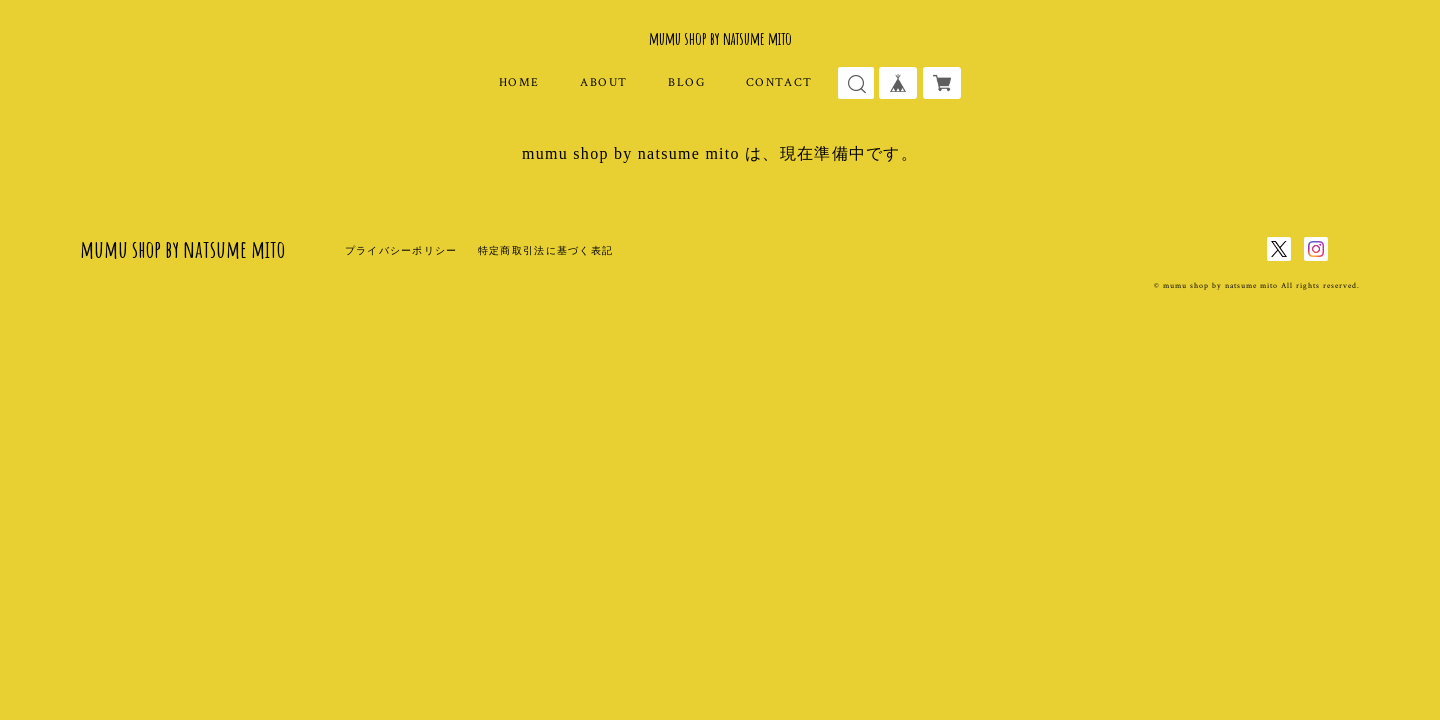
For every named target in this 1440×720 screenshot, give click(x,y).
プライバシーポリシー (401, 250)
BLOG (686, 82)
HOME (519, 82)
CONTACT (779, 82)
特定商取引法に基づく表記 (545, 250)
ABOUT (604, 82)
